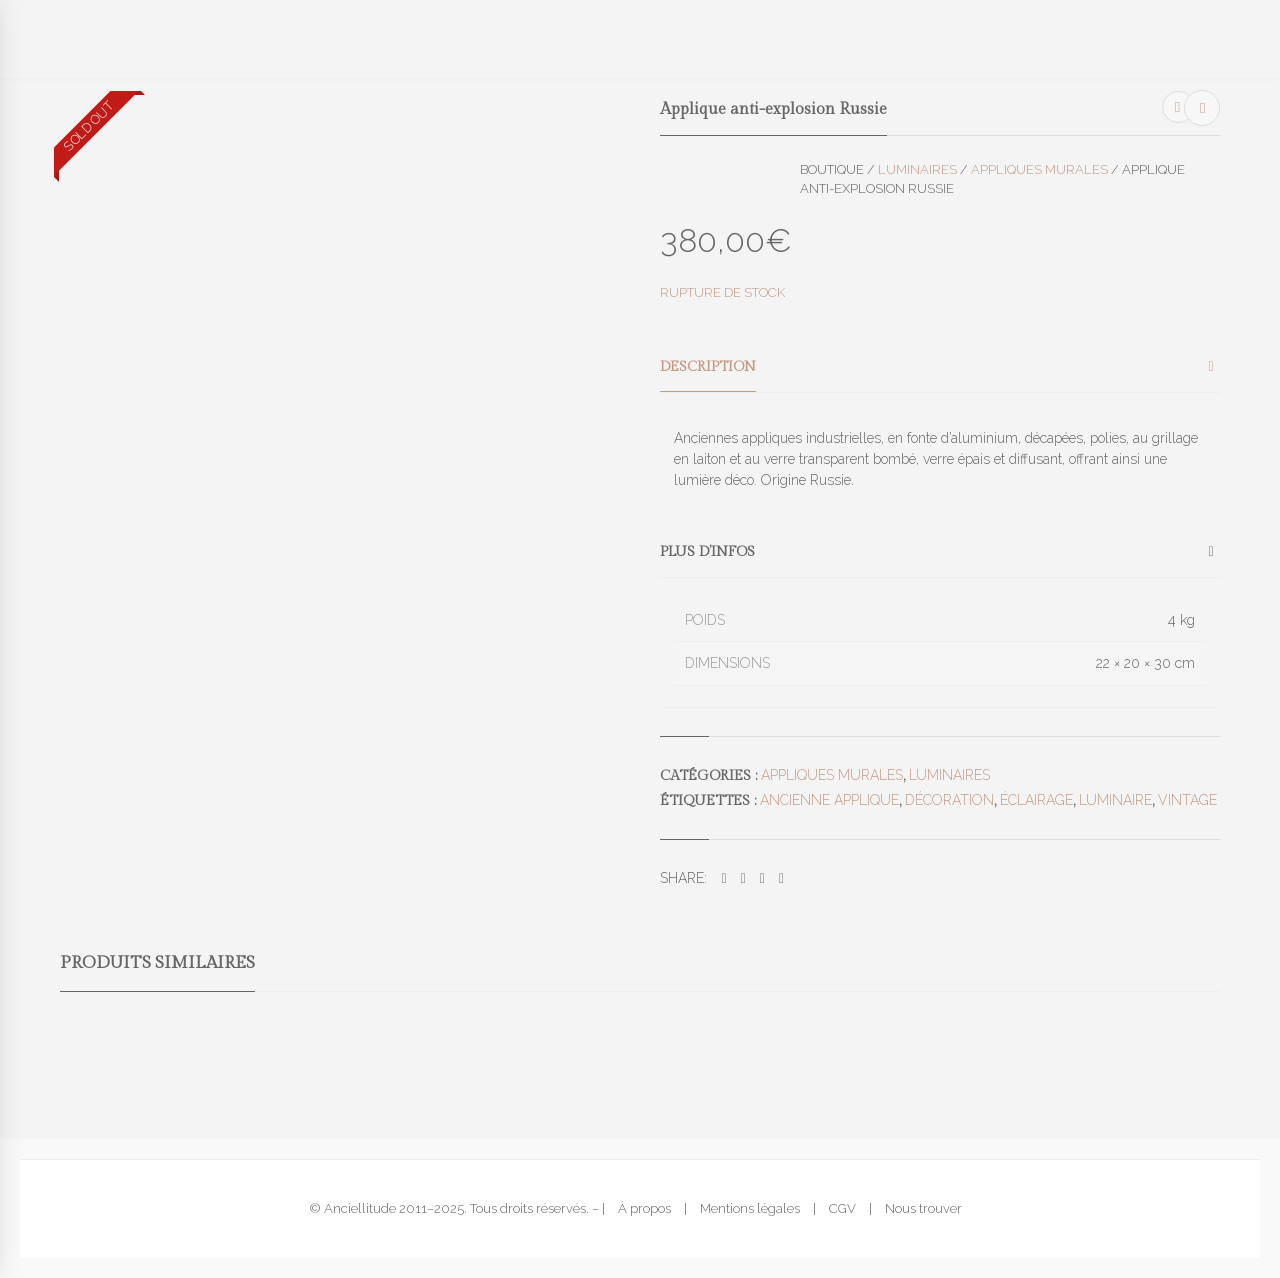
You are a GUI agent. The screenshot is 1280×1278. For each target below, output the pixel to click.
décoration (949, 800)
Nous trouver (923, 1208)
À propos (644, 1208)
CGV (842, 1208)
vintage (1187, 800)
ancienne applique (829, 800)
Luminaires (917, 169)
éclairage (1036, 800)
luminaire (1115, 800)
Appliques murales (1039, 169)
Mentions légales (750, 1208)
